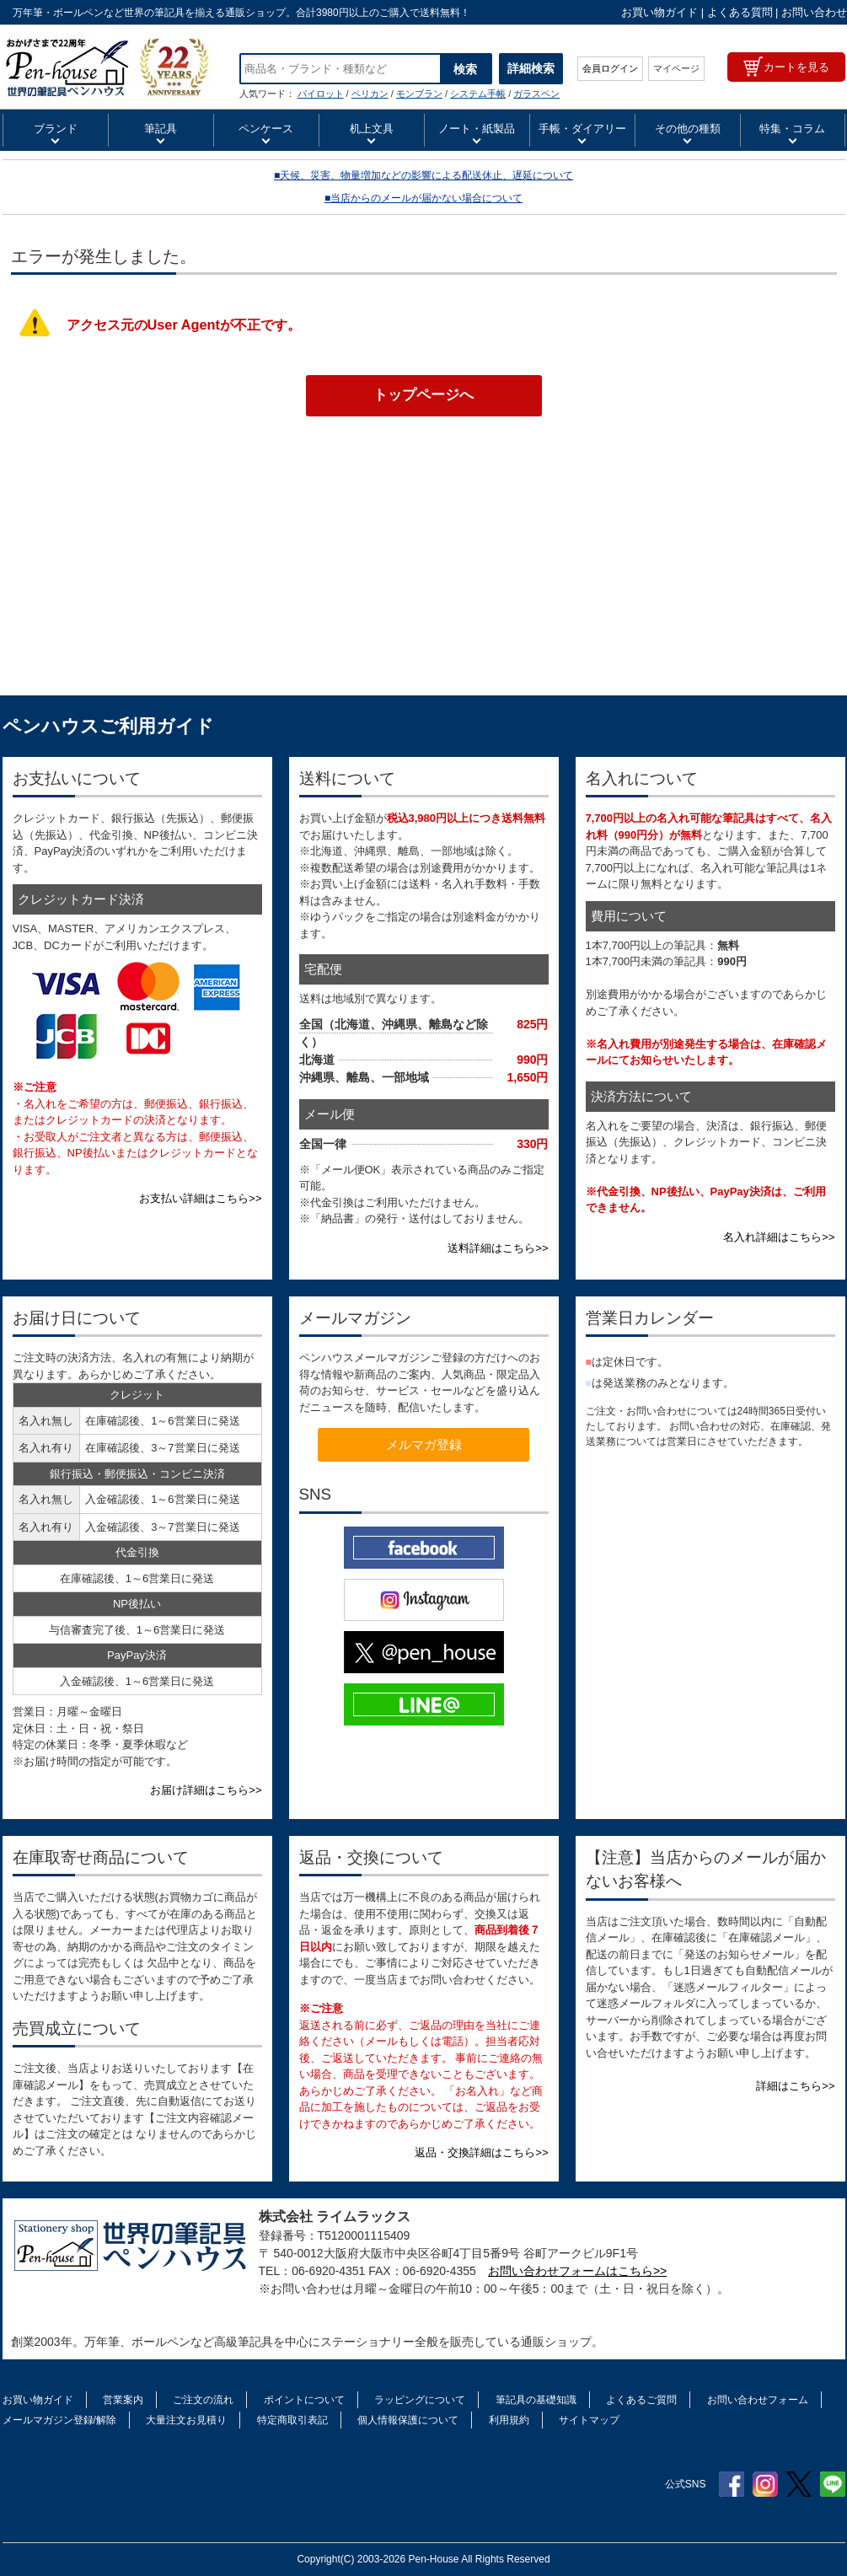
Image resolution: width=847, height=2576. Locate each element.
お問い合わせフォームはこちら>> (577, 2271)
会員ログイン (610, 68)
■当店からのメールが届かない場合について (423, 198)
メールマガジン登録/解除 (59, 2420)
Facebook (731, 2484)
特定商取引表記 (292, 2420)
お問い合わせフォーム (757, 2400)
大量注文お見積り (186, 2420)
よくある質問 (740, 12)
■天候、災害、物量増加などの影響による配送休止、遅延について (423, 175)
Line (832, 2484)
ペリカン (370, 94)
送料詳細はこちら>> (498, 1248)
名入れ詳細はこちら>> (778, 1237)
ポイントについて (304, 2400)
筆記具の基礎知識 (536, 2400)
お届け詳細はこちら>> (205, 1790)
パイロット (321, 94)
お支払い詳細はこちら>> (200, 1198)
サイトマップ (589, 2420)
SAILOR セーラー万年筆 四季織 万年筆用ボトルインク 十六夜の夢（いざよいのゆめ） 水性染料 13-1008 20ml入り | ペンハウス (108, 67)
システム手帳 (478, 94)
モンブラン (419, 94)
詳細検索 (531, 68)
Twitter (799, 2484)
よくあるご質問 (641, 2400)
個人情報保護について (407, 2420)
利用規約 (509, 2420)
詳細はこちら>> (795, 2086)
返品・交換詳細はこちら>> (481, 2152)
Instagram (765, 2484)
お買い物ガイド (659, 12)
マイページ (676, 68)
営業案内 (123, 2400)
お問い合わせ (814, 12)
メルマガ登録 (424, 1444)
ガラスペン (536, 94)
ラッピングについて (419, 2400)
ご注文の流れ (203, 2400)
